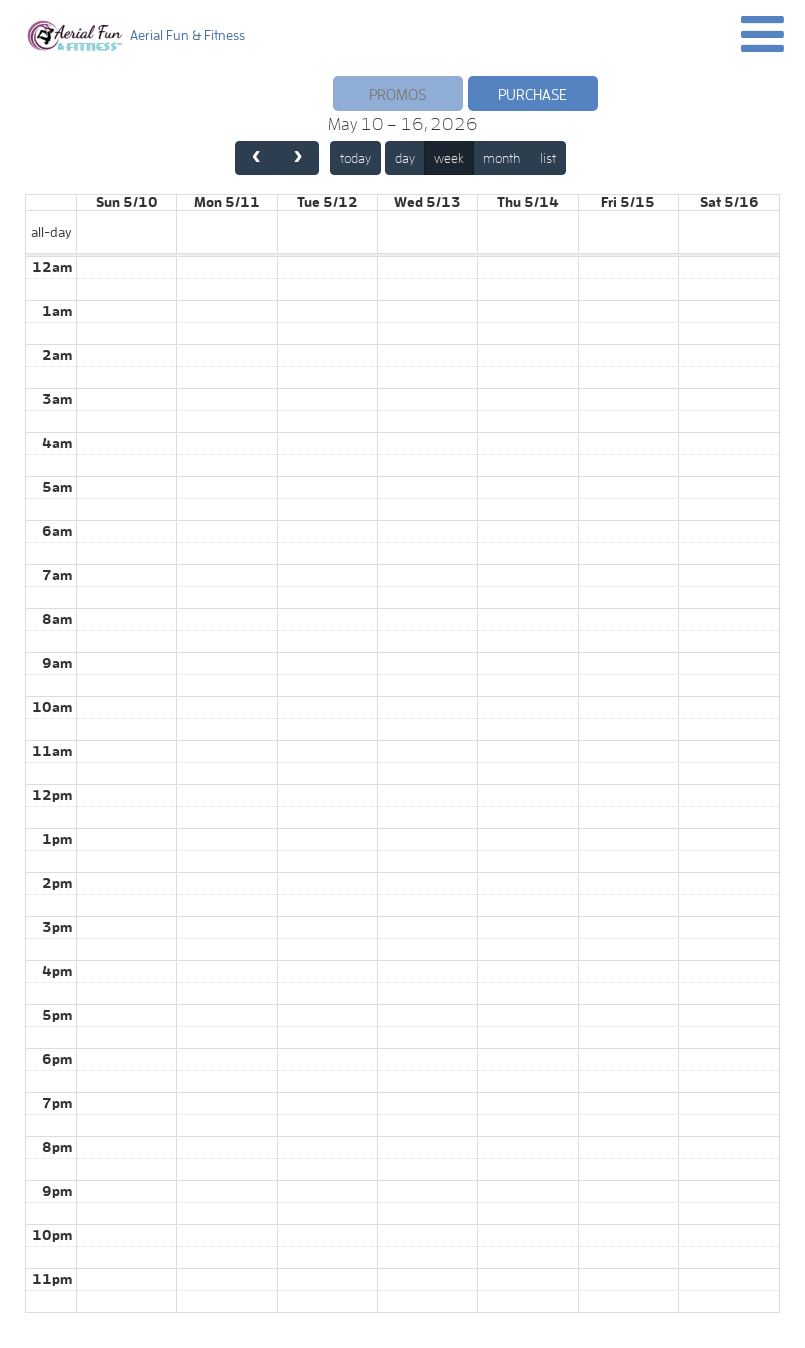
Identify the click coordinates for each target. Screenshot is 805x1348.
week (449, 158)
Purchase (532, 94)
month (501, 158)
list (548, 158)
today (355, 158)
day (405, 158)
